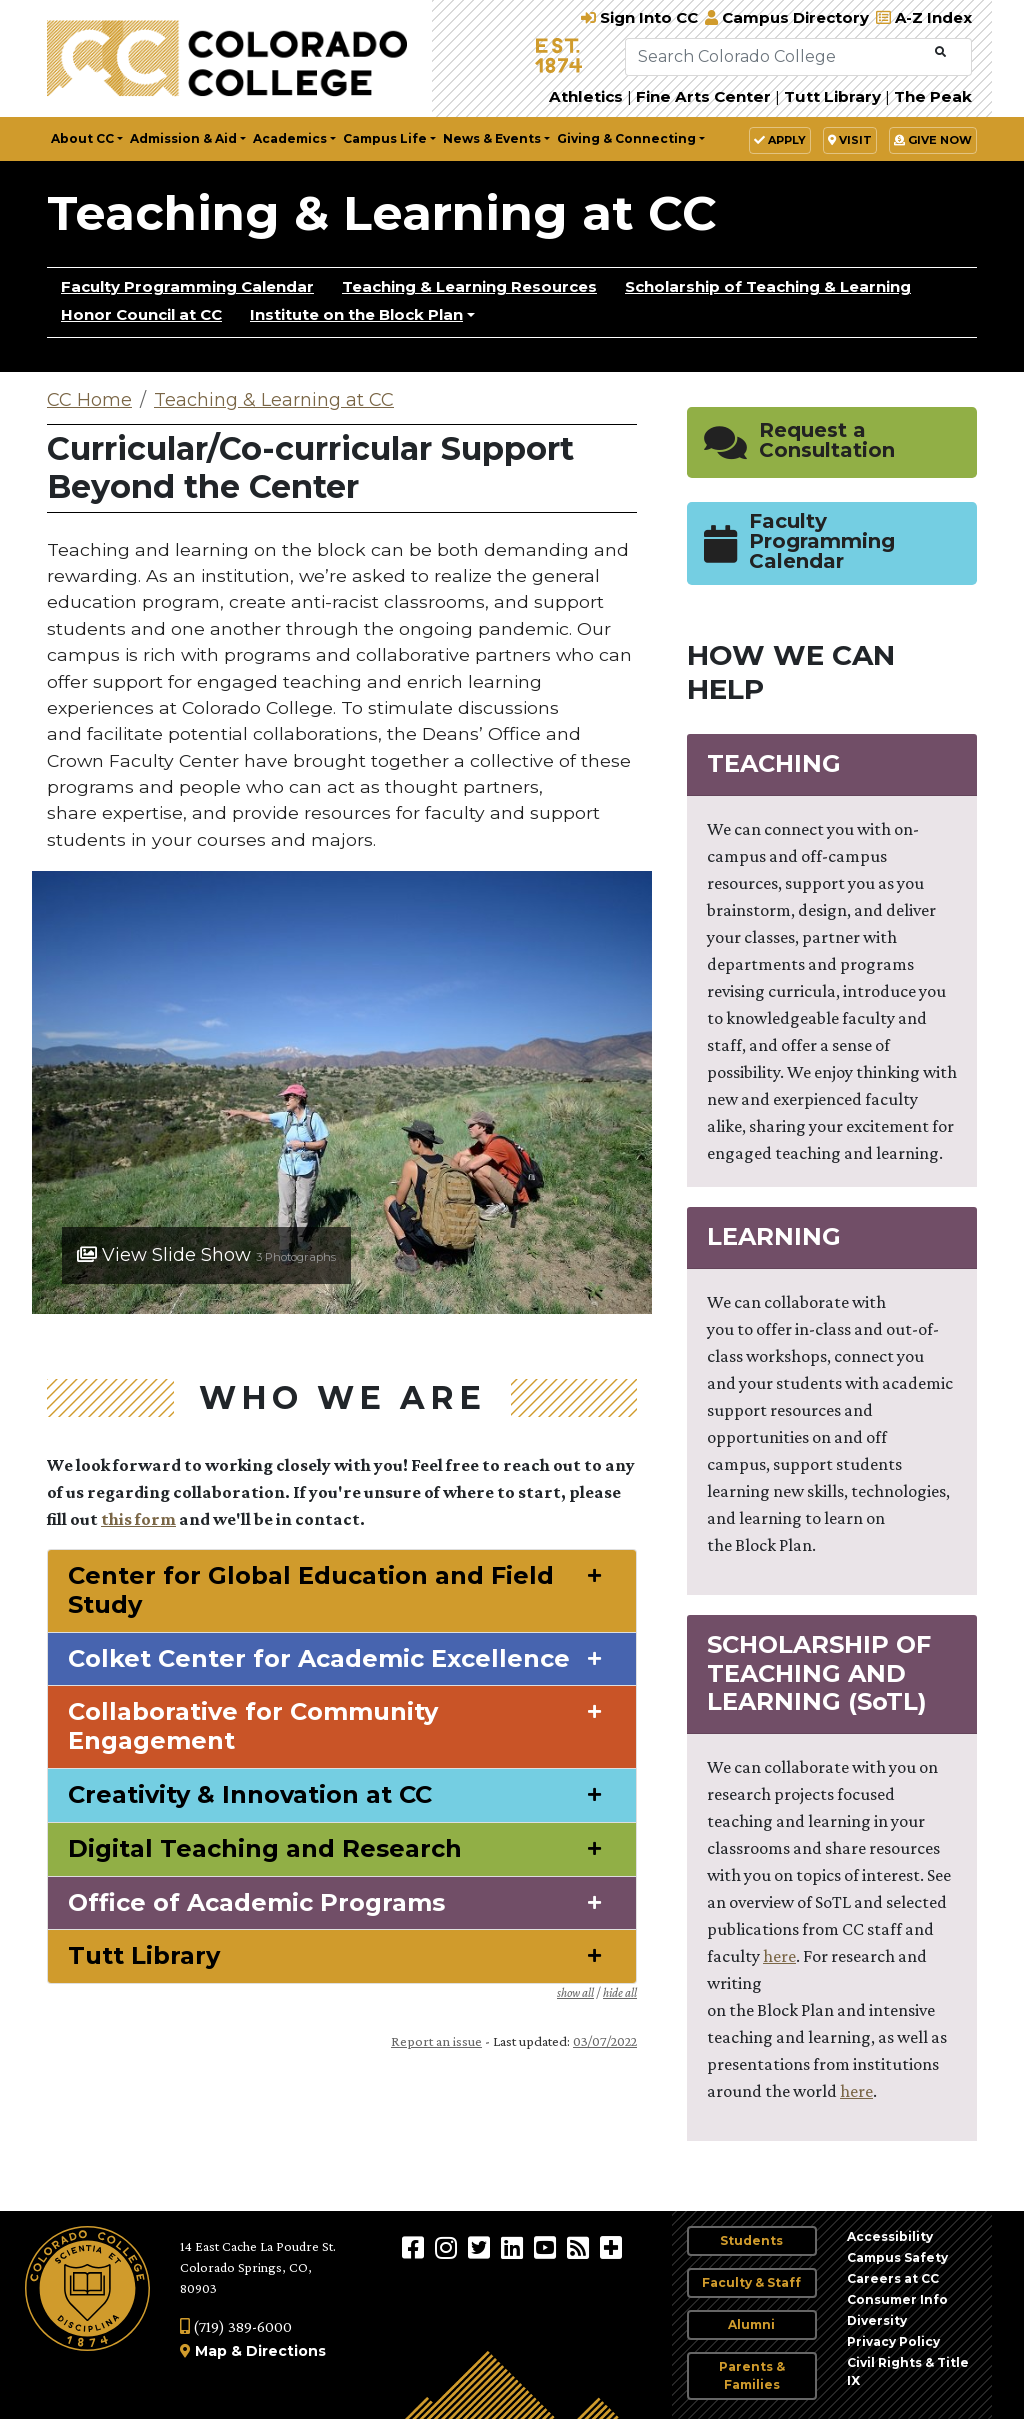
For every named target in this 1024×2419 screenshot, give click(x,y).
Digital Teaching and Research (265, 1849)
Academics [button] (290, 138)
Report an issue (436, 2041)
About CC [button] (82, 138)
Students (751, 2240)
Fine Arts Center (703, 96)
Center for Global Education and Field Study (311, 1590)
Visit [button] (850, 140)
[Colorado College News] (580, 2247)
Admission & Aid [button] (183, 138)
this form (138, 1519)
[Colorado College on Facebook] (415, 2247)
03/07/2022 (605, 2041)
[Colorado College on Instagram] (448, 2247)
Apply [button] (780, 140)
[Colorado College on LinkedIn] (514, 2247)
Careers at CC (893, 2278)
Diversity (877, 2320)
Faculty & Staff (751, 2282)
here (779, 1956)
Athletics (586, 96)
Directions (286, 2351)
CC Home (89, 400)
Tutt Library (832, 96)
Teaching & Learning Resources (469, 286)
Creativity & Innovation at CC (250, 1795)
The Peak (933, 96)
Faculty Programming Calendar (187, 286)
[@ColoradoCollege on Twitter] (481, 2247)
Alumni (751, 2324)
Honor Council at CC (141, 314)
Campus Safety (897, 2257)
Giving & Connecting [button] (626, 138)
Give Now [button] (933, 140)
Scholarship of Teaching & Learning (768, 286)
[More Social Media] (611, 2247)
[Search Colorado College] (778, 57)
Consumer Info (897, 2299)
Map (211, 2351)
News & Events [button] (492, 138)
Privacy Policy (893, 2341)
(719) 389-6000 (236, 2326)
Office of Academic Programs (256, 1903)
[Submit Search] (940, 52)
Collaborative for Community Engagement (253, 1726)
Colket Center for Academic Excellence (319, 1659)
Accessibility (890, 2236)
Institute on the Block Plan (356, 314)
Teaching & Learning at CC (382, 213)
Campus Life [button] (385, 138)
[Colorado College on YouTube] (547, 2247)
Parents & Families (752, 2375)
